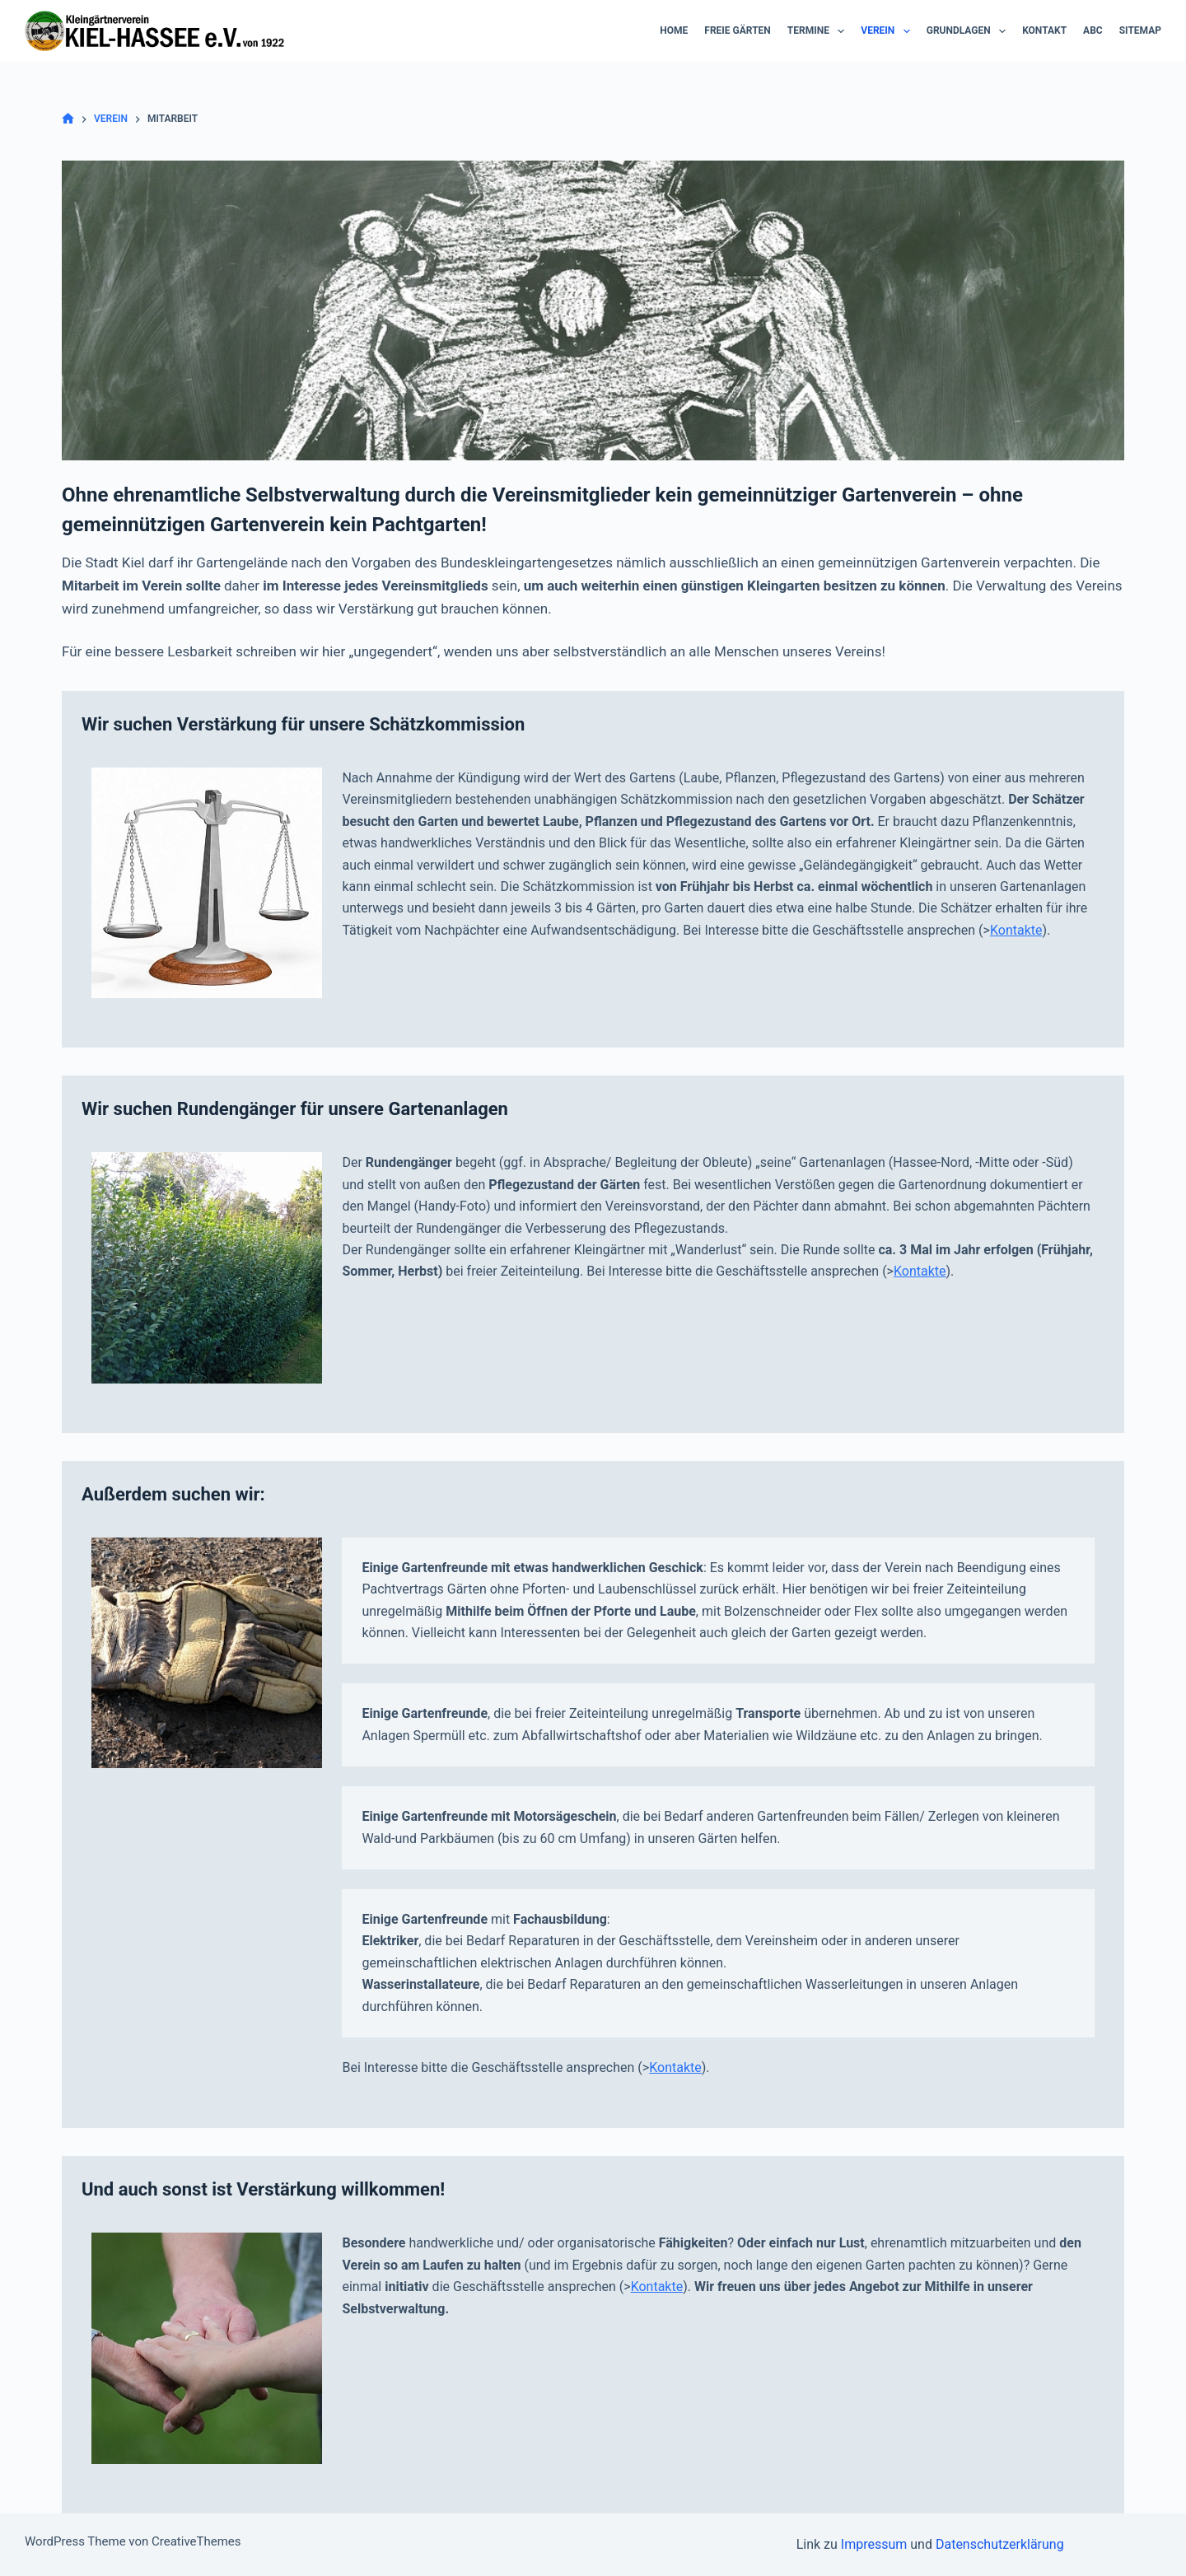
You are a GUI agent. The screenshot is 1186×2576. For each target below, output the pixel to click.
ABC (1093, 30)
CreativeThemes (196, 2541)
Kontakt (1044, 30)
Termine (819, 31)
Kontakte (1016, 930)
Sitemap (1140, 30)
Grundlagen (969, 31)
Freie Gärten (737, 30)
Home (674, 30)
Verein (888, 31)
